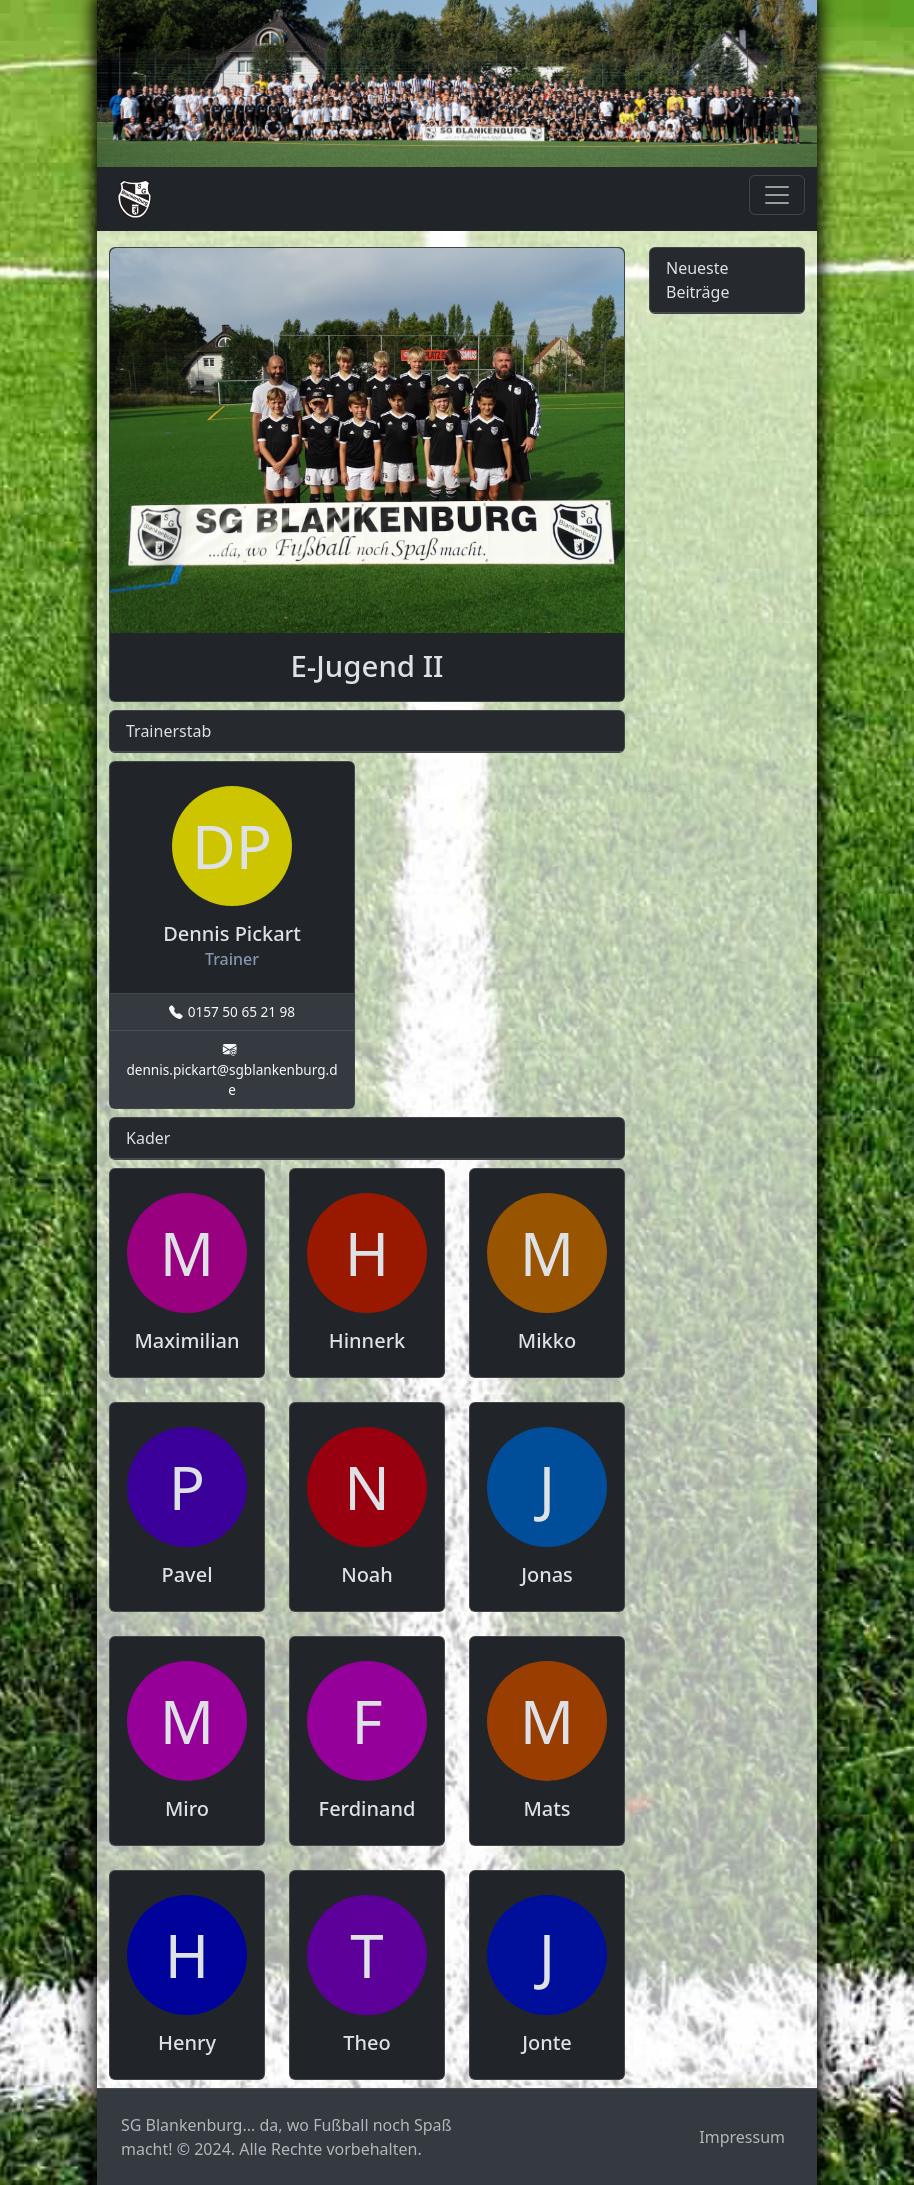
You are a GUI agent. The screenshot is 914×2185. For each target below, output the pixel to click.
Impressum (742, 2137)
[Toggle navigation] (777, 195)
